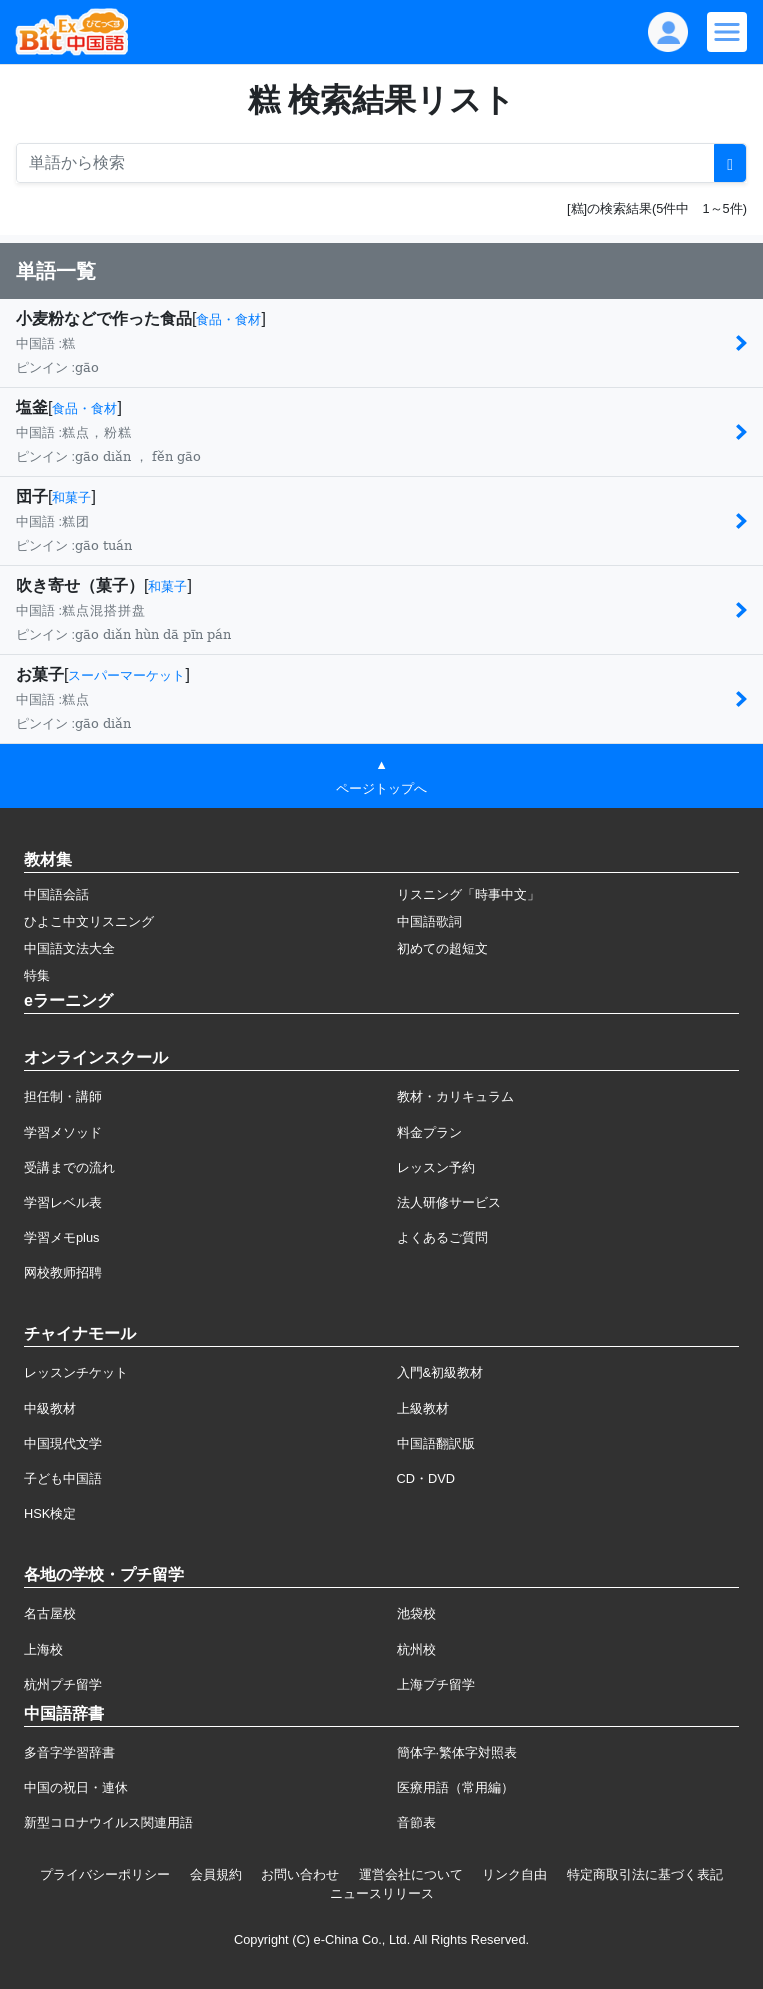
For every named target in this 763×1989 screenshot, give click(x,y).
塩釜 (32, 407)
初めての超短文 (442, 948)
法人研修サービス (449, 1202)
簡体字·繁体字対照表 (457, 1752)
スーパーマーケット (126, 675)
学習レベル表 (63, 1202)
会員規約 (216, 1874)
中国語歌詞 (429, 921)
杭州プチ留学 (63, 1684)
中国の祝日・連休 (76, 1787)
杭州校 (416, 1649)
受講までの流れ (69, 1167)
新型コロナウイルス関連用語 (108, 1822)
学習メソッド (63, 1132)
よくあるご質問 (442, 1237)
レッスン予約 (436, 1167)
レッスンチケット (76, 1372)
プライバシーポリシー (105, 1874)
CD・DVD (426, 1478)
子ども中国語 (63, 1478)
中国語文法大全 (69, 948)
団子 (32, 496)
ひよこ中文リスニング (89, 921)
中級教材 (50, 1408)
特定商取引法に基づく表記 (645, 1874)
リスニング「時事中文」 (468, 894)
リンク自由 (514, 1874)
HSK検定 (50, 1513)
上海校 (43, 1649)
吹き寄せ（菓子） (80, 585)
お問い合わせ (300, 1874)
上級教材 (423, 1408)
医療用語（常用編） (455, 1787)
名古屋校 (50, 1613)
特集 (37, 975)
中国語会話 (56, 894)
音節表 (416, 1822)
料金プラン (429, 1132)
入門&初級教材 (440, 1372)
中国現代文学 (63, 1443)
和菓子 (71, 497)
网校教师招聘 (63, 1272)
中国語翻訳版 (436, 1443)
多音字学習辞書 (69, 1752)
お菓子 (40, 674)
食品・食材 (228, 319)
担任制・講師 (63, 1096)
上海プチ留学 (436, 1684)
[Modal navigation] (727, 32)
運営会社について (411, 1874)
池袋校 (416, 1613)
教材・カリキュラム (455, 1096)
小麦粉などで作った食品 (104, 318)
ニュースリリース (382, 1893)
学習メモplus (61, 1237)
